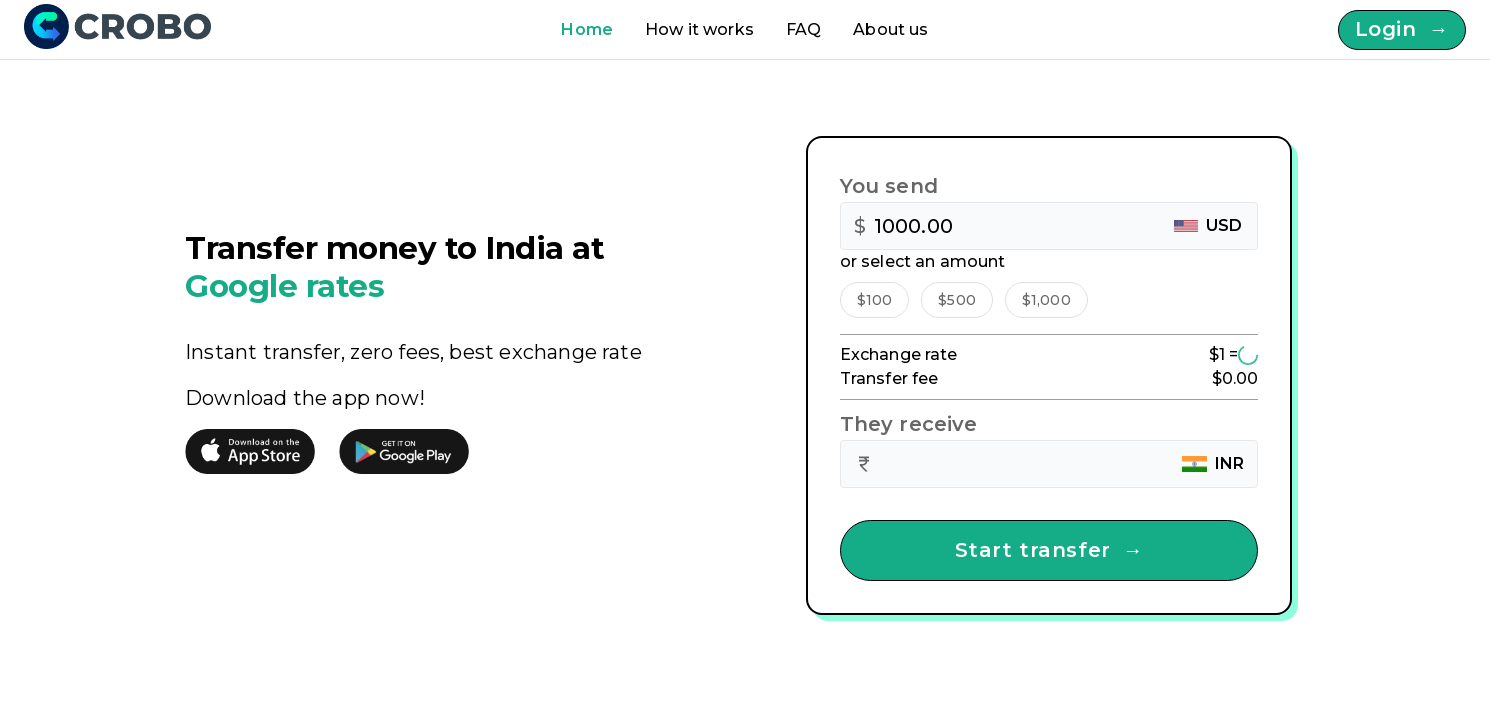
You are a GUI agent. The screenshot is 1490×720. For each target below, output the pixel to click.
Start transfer (1049, 550)
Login (1402, 30)
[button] (875, 300)
